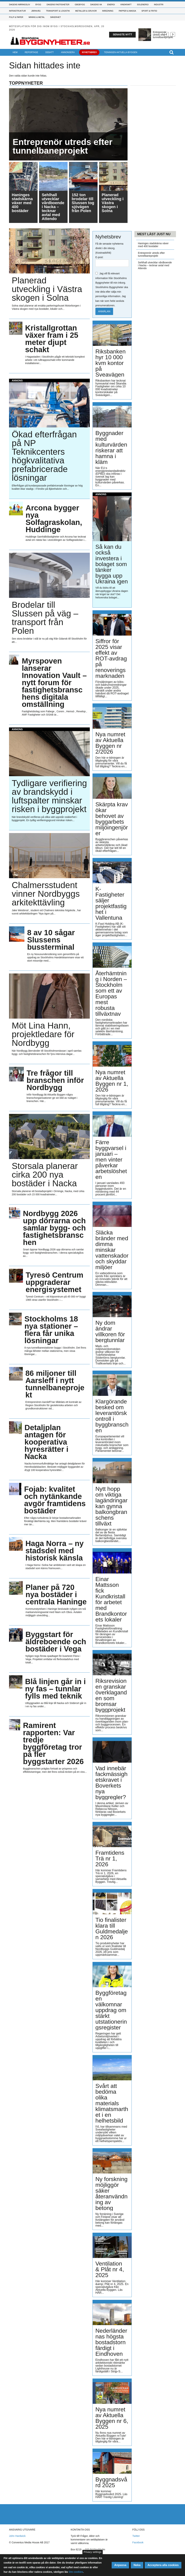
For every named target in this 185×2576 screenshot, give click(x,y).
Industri (158, 4)
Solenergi (143, 4)
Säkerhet (55, 17)
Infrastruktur (17, 11)
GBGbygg (80, 4)
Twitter (136, 2535)
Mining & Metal (37, 17)
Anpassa (120, 2565)
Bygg (38, 4)
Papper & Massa (127, 11)
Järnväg (36, 11)
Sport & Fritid (149, 11)
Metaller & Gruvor (86, 11)
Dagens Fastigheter (58, 4)
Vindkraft (126, 4)
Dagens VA (96, 4)
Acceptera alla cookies (163, 2565)
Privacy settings (92, 2552)
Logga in (16, 2519)
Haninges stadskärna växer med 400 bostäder (153, 245)
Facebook (137, 2542)
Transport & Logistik (58, 11)
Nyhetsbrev (89, 52)
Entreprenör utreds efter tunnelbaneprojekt (151, 254)
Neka (137, 2565)
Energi (111, 4)
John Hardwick (17, 2535)
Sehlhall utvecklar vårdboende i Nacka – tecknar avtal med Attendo (155, 265)
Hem (15, 52)
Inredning (107, 11)
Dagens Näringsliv (19, 4)
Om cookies (76, 2571)
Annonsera (68, 52)
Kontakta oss (19, 2509)
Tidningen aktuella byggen (120, 52)
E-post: (99, 257)
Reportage (31, 52)
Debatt (49, 52)
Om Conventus (20, 2514)
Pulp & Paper (16, 17)
